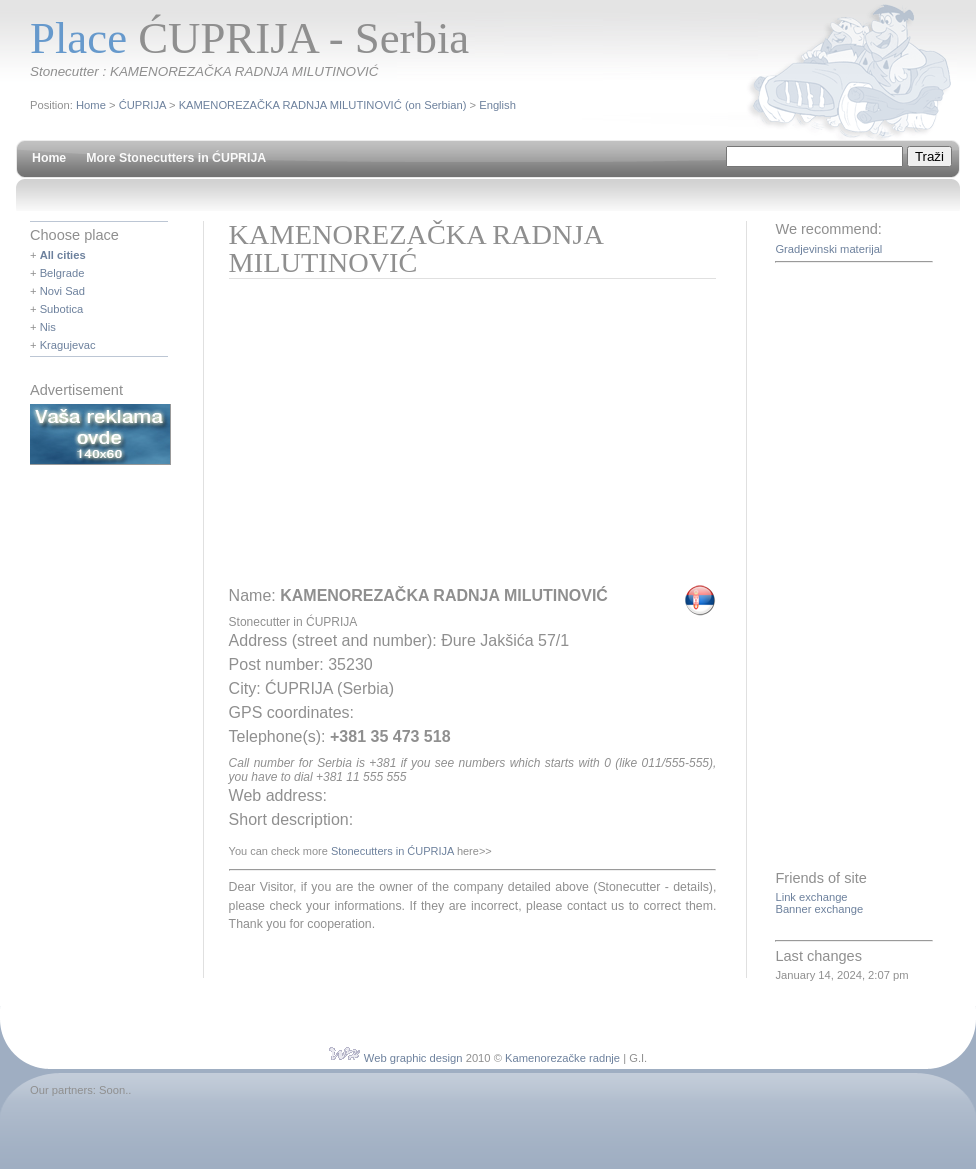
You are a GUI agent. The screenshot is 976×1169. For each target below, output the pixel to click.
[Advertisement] (401, 439)
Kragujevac (68, 345)
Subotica (62, 309)
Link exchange (811, 897)
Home (91, 105)
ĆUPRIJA (142, 105)
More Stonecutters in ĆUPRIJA (176, 158)
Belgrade (62, 273)
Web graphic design (413, 1058)
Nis (48, 327)
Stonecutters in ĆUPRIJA (392, 851)
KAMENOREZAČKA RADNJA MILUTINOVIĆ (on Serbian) (323, 105)
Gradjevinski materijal (828, 249)
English (497, 105)
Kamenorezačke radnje (562, 1058)
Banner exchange (819, 909)
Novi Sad (62, 291)
